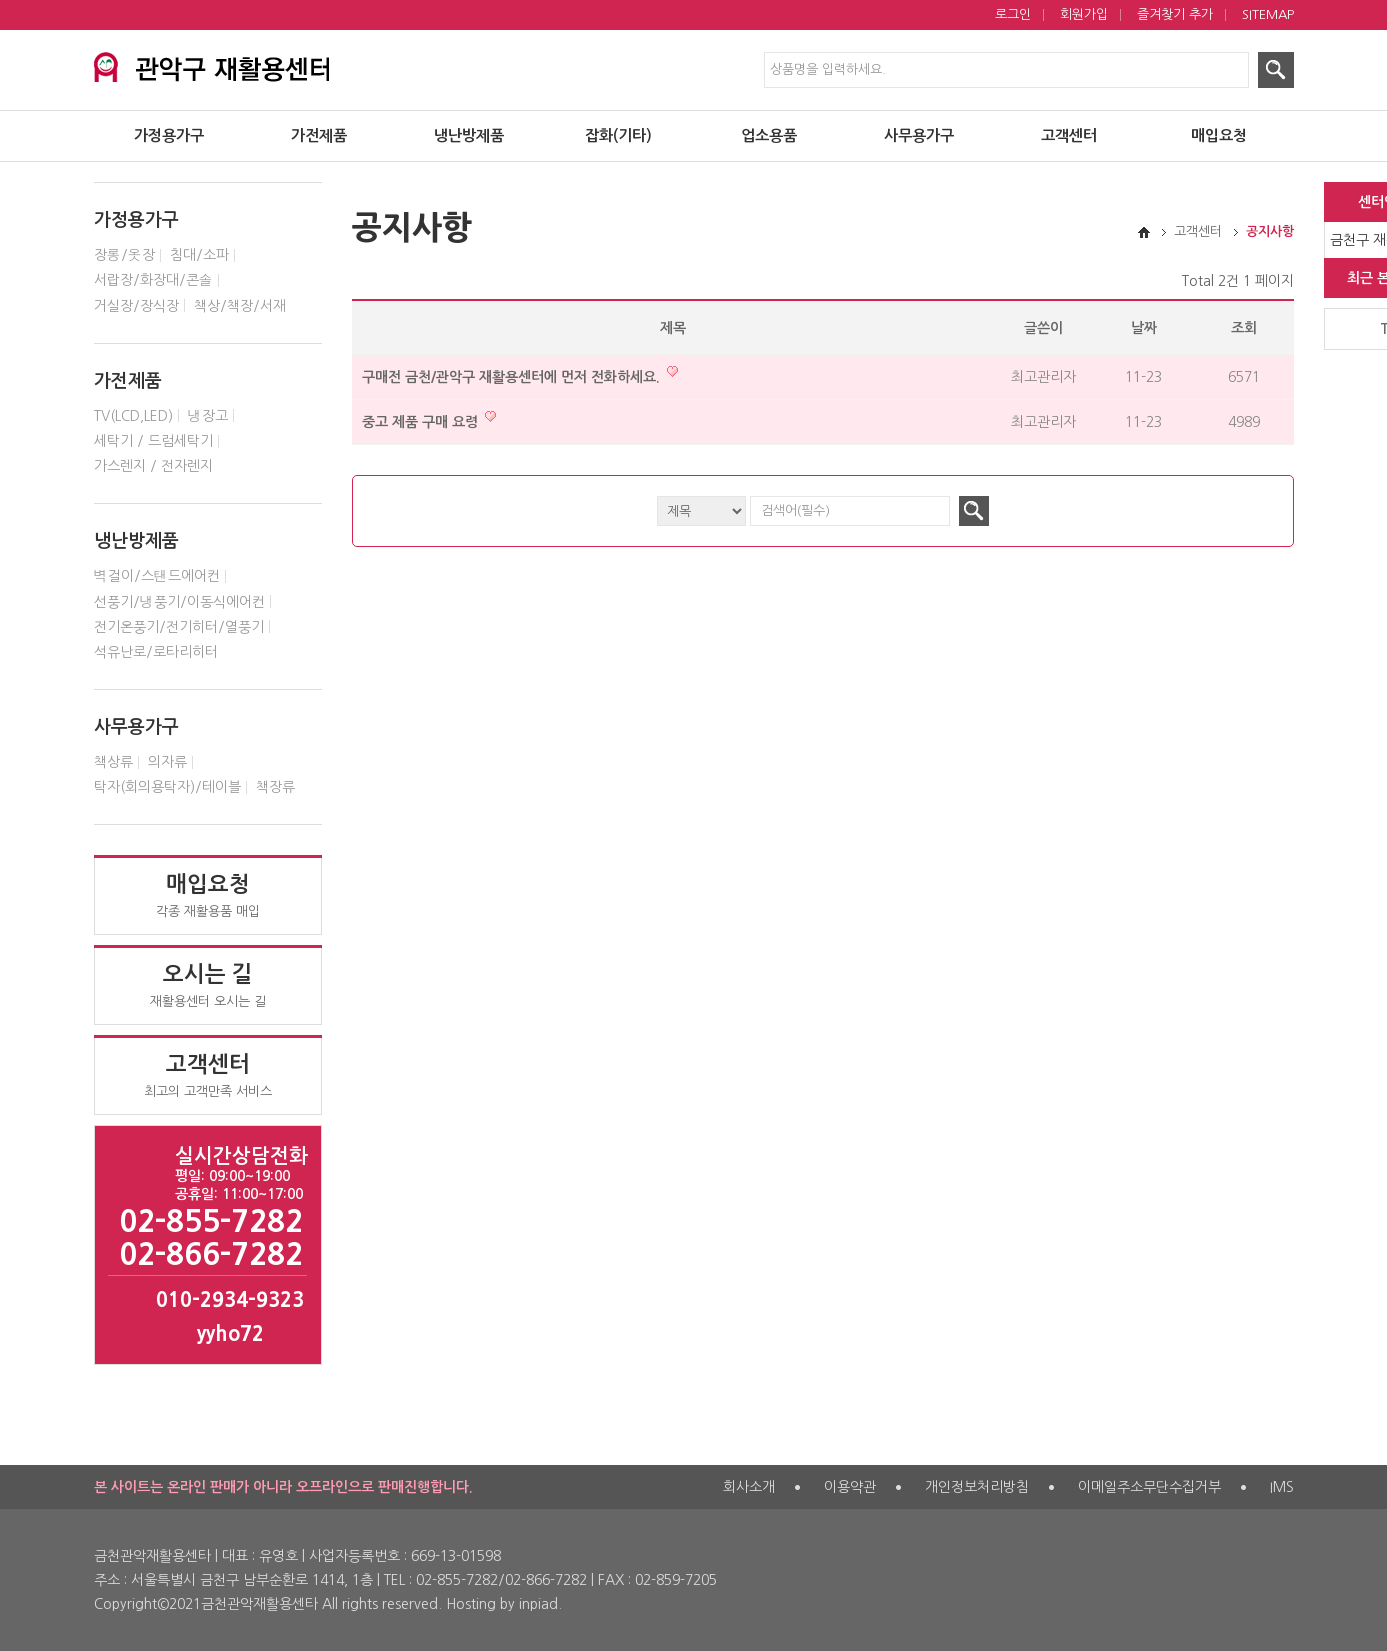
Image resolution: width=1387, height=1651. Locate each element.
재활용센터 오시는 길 (208, 985)
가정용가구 (169, 135)
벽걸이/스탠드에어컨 (157, 576)
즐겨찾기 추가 (1175, 14)
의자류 (167, 762)
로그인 (1013, 14)
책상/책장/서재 (240, 306)
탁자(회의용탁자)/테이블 (167, 787)
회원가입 (1084, 14)
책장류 (275, 787)
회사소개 (749, 1487)
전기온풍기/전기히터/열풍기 (179, 627)
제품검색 (0, 0)
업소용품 (769, 135)
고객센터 (1069, 135)
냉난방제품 (469, 135)
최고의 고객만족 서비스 (208, 1075)
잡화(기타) (618, 135)
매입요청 (1219, 135)
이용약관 (850, 1487)
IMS (1282, 1487)
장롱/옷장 (124, 255)
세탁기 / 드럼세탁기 (153, 441)
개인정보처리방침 (977, 1487)
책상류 (113, 762)
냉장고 (208, 416)
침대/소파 (199, 255)
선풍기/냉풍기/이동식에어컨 (179, 602)
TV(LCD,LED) (133, 416)
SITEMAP (1268, 14)
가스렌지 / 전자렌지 (153, 466)
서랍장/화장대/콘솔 (153, 280)
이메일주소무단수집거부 (1149, 1487)
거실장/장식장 (136, 306)
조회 (1244, 328)
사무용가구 (919, 135)
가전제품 (319, 135)
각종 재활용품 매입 (208, 895)
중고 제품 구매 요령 (429, 419)
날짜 (1144, 328)
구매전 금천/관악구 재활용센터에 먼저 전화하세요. (520, 374)
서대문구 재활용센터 (241, 64)
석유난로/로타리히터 (156, 652)
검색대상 (94, 162)
